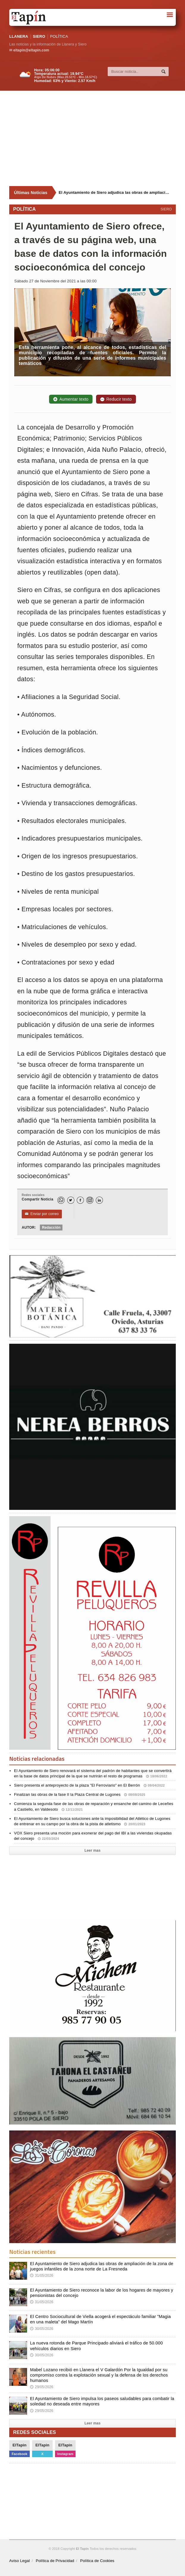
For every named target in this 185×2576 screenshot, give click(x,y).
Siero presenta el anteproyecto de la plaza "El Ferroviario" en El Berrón (89, 1785)
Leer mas (92, 1850)
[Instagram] (90, 1200)
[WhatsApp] (61, 1200)
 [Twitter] (70, 1200)
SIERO (39, 36)
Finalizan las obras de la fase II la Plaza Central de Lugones (79, 1794)
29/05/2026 (41, 2387)
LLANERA (18, 36)
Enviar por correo (42, 1214)
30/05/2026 (41, 2329)
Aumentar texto (70, 399)
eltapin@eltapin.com (31, 50)
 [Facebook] (80, 1200)
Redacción (51, 1227)
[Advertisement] (97, 138)
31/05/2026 (41, 2275)
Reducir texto (115, 399)
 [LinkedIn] (99, 1200)
